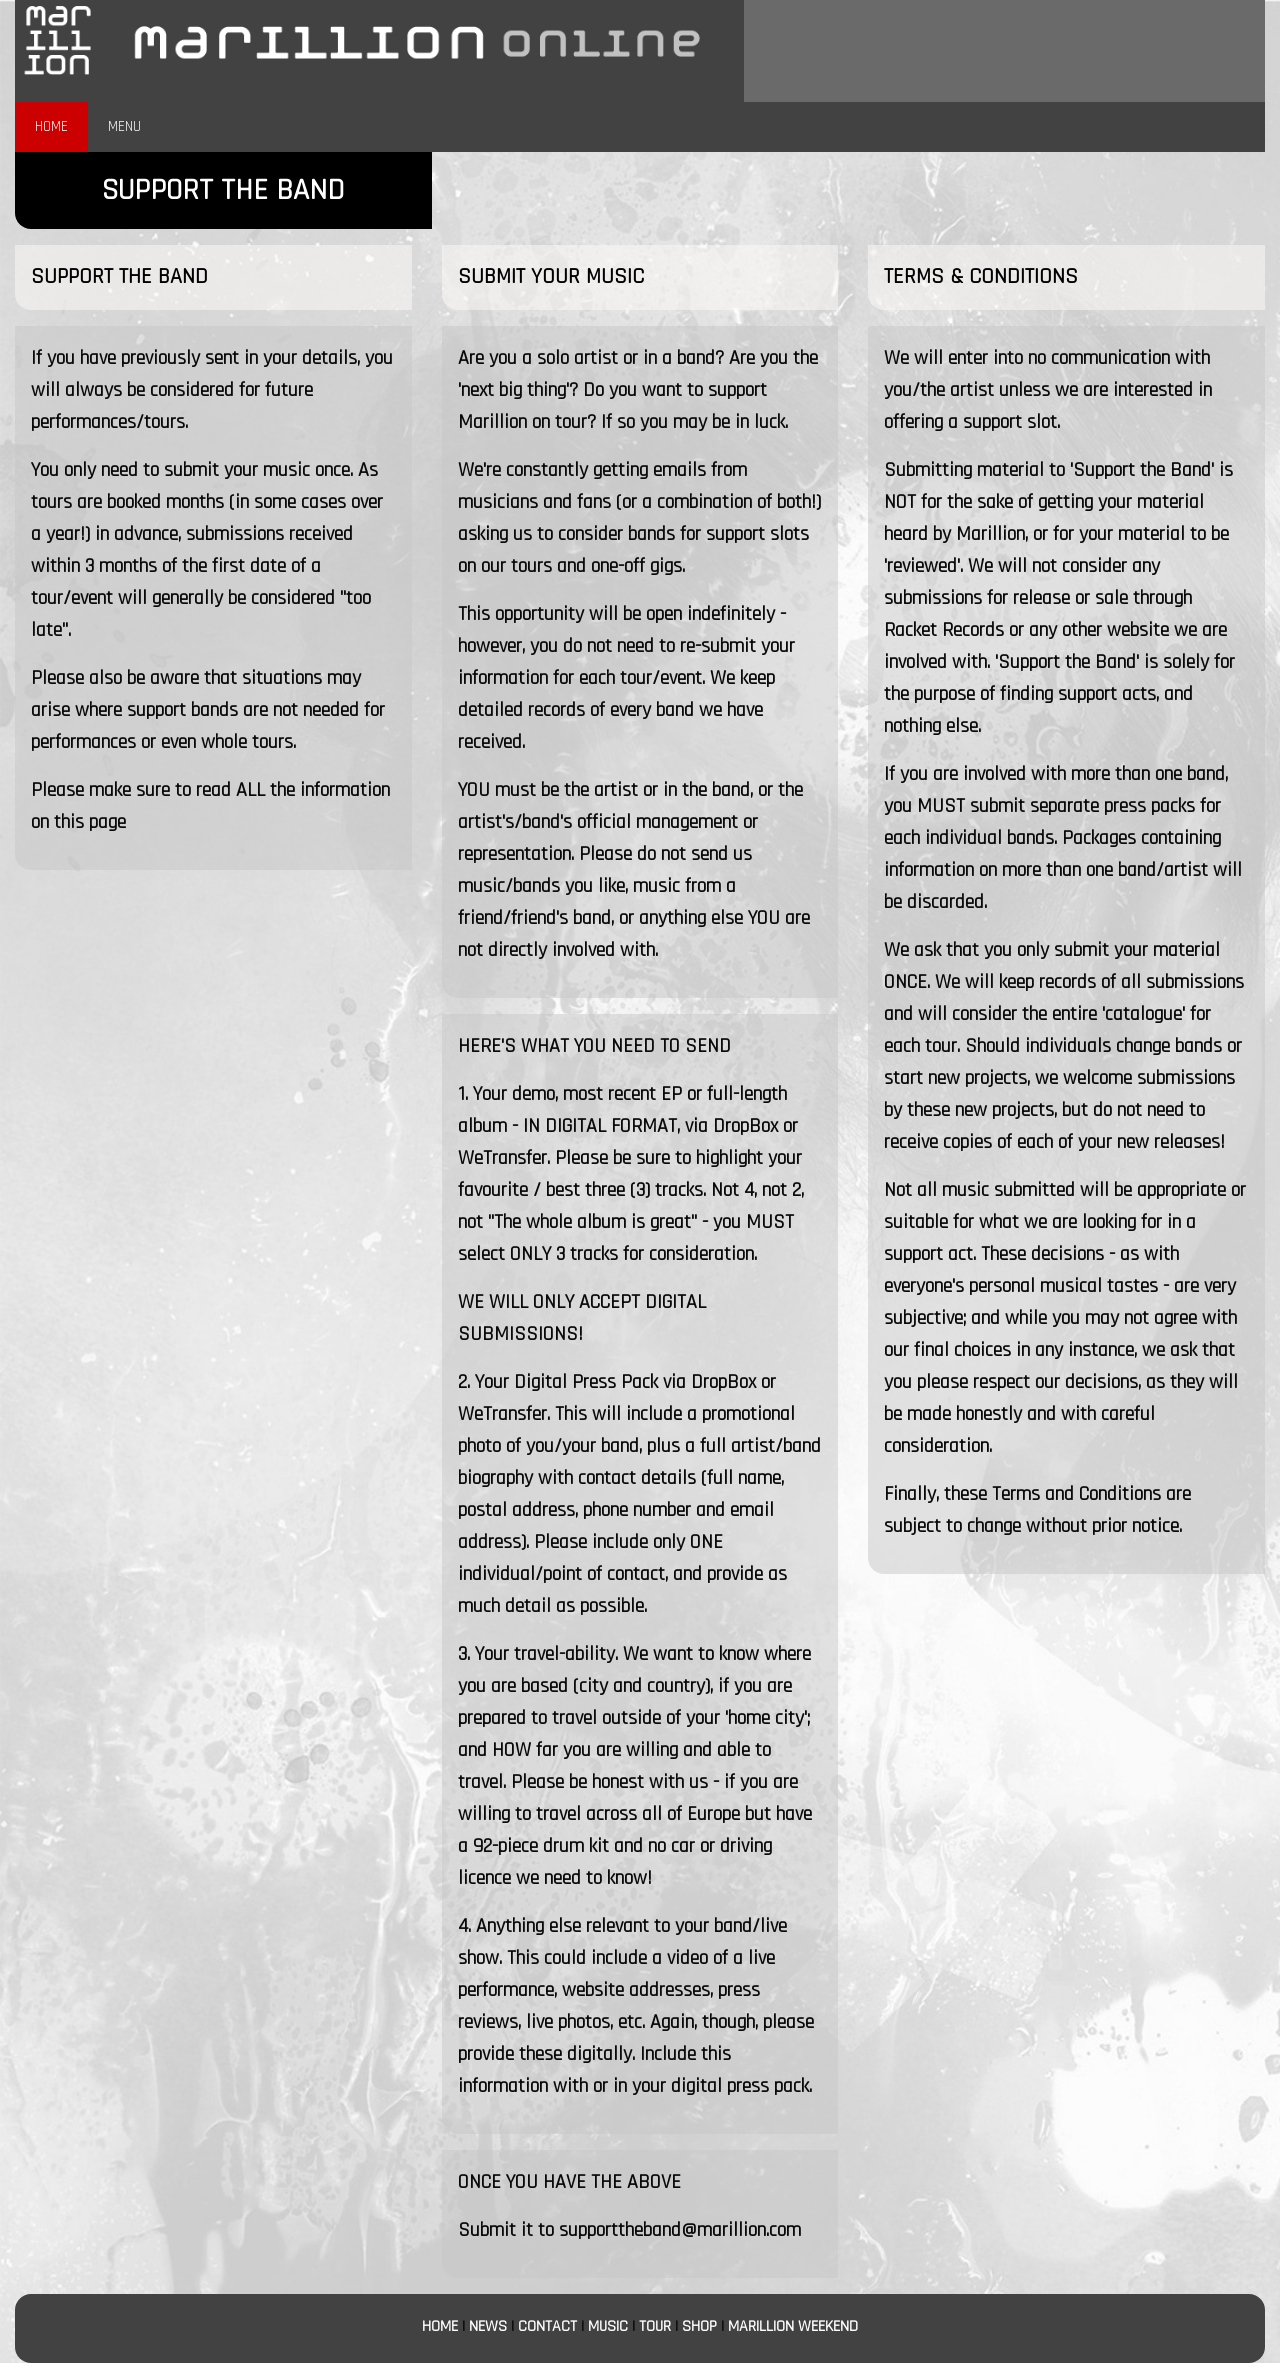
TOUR (655, 2326)
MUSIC (608, 2326)
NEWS (488, 2326)
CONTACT (547, 2326)
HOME (51, 126)
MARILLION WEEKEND (793, 2326)
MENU (124, 126)
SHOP (699, 2326)
